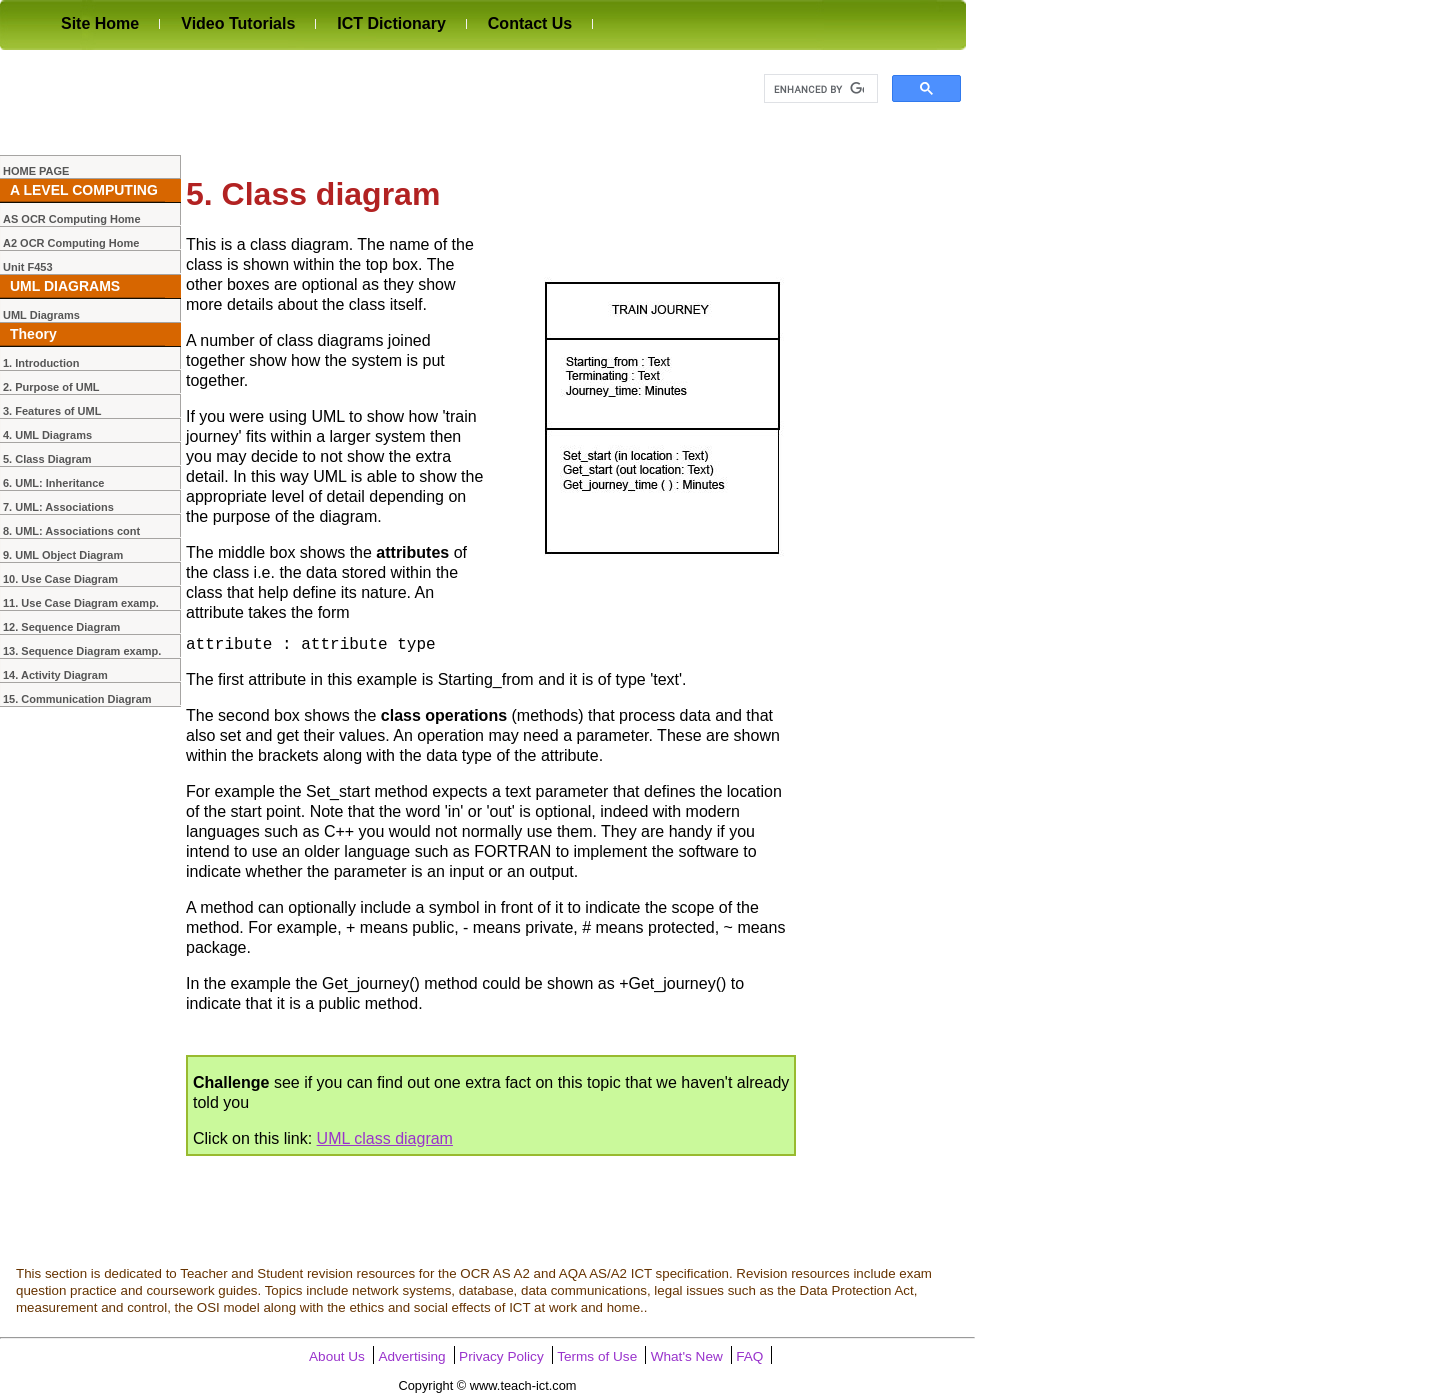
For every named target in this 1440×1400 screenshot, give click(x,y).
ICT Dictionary (391, 23)
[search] (819, 89)
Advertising (411, 1357)
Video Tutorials (238, 23)
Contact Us (530, 23)
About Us (337, 1357)
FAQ (749, 1357)
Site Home (100, 23)
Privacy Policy (501, 1357)
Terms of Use (597, 1357)
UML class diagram (385, 1139)
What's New (687, 1357)
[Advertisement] (364, 102)
